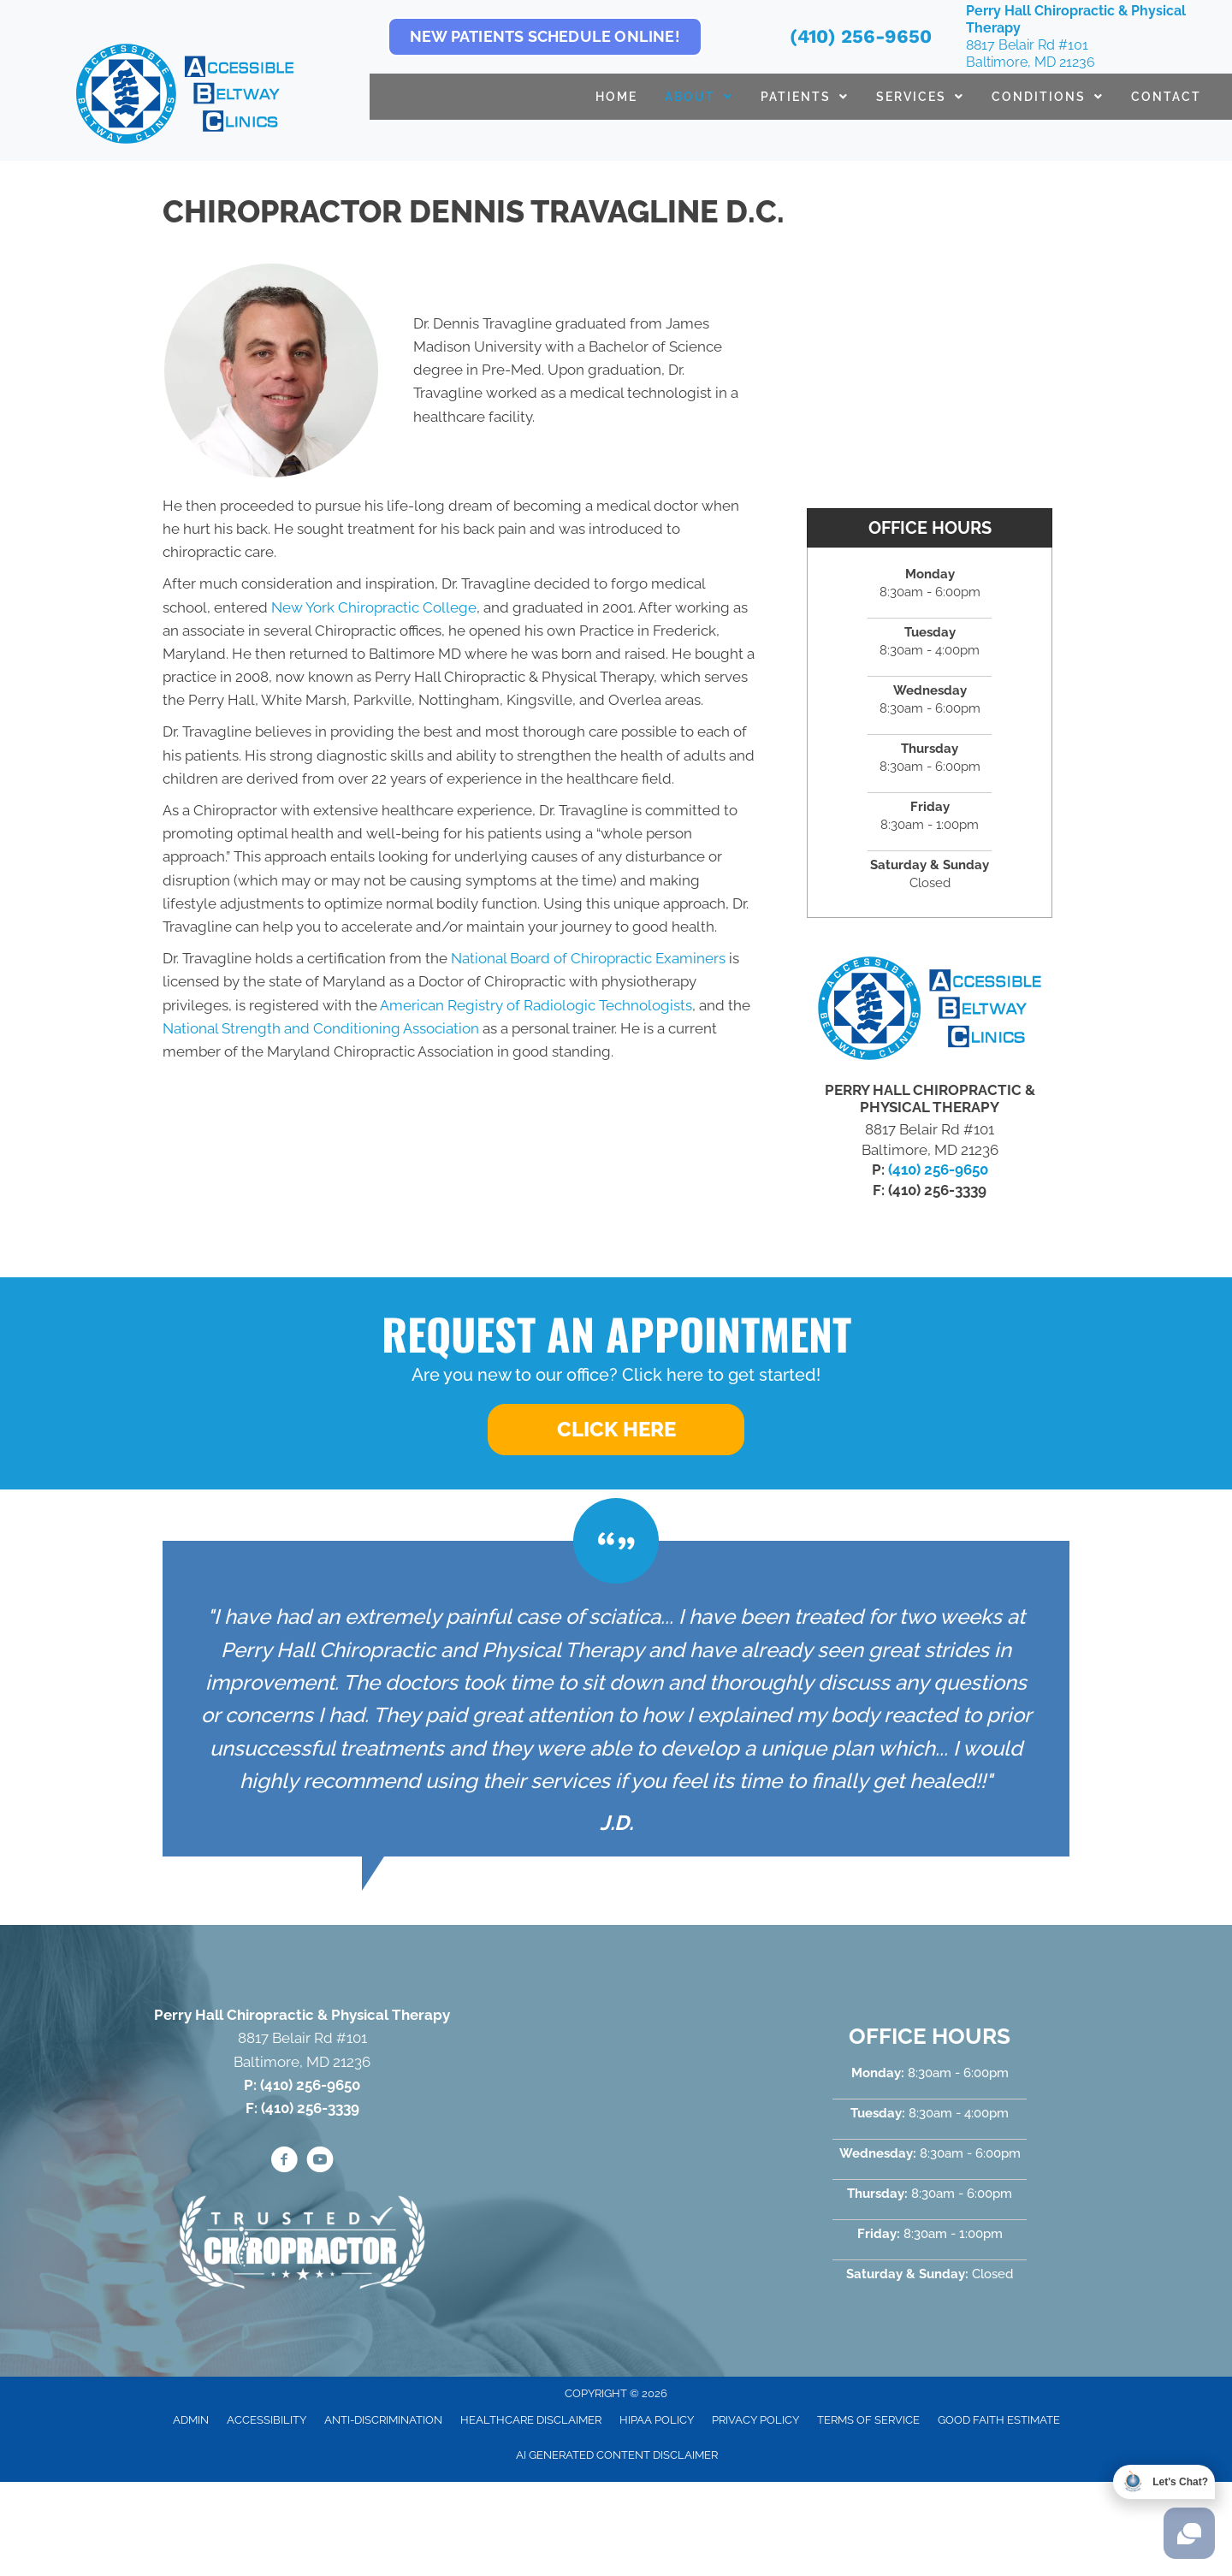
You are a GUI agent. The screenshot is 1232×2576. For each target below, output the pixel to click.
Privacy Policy (755, 2419)
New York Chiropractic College (374, 607)
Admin (191, 2419)
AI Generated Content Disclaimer (617, 2455)
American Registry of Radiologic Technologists (536, 1005)
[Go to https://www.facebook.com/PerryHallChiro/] (284, 2162)
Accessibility (266, 2419)
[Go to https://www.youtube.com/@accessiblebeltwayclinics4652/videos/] (320, 2162)
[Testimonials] (616, 1698)
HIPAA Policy (656, 2419)
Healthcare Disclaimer (530, 2419)
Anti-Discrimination (383, 2419)
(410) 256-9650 (861, 36)
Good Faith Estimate (999, 2419)
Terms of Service (868, 2419)
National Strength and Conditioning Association (321, 1028)
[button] (616, 1429)
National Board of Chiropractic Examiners (588, 958)
